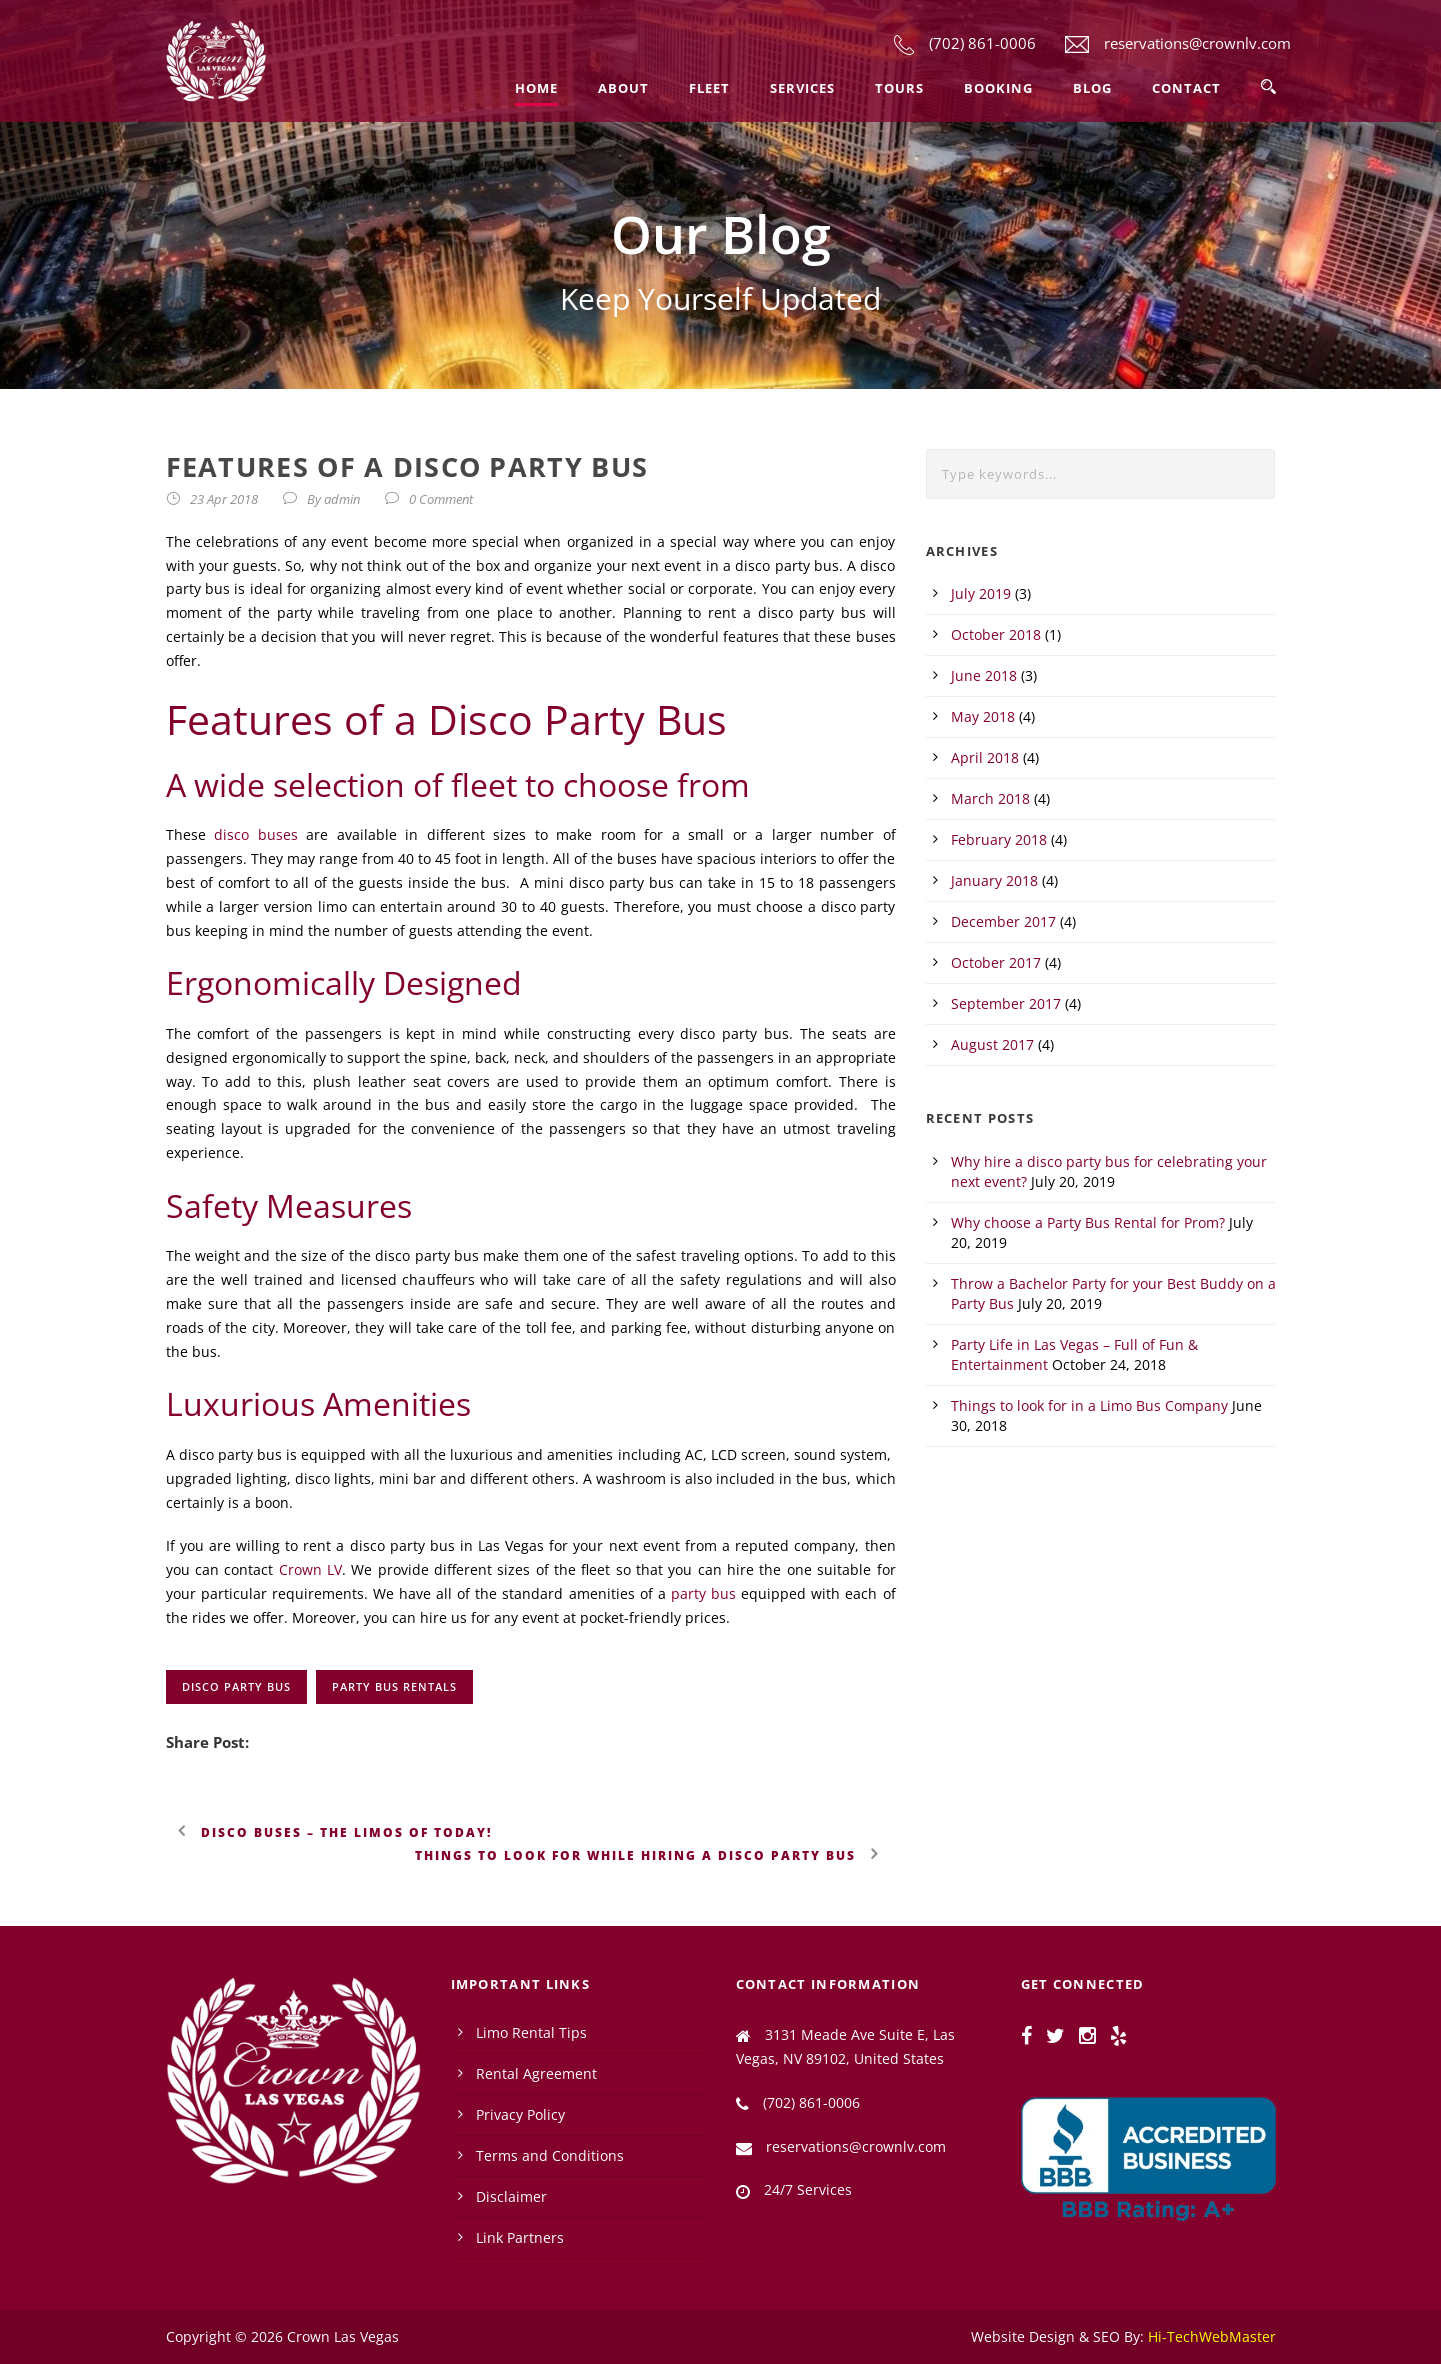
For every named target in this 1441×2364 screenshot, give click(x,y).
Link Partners (520, 2237)
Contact (1186, 88)
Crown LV (310, 1569)
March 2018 (990, 798)
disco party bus (236, 1686)
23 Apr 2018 (224, 499)
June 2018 (984, 675)
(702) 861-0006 (982, 43)
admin (342, 499)
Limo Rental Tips (531, 2032)
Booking (998, 88)
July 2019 (981, 593)
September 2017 (1006, 1003)
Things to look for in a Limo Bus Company (1089, 1405)
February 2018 (999, 839)
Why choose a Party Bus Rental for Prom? (1088, 1222)
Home (536, 88)
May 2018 (983, 716)
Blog (1092, 88)
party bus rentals (394, 1686)
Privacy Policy (520, 2114)
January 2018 (994, 880)
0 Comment (441, 499)
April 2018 (985, 757)
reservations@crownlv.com (1197, 43)
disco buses (256, 834)
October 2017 (996, 962)
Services (802, 88)
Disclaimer (511, 2196)
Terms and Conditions (550, 2155)
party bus (703, 1593)
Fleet (709, 88)
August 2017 (992, 1044)
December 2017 (1003, 921)
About (623, 88)
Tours (899, 88)
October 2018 (996, 634)
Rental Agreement (536, 2073)
